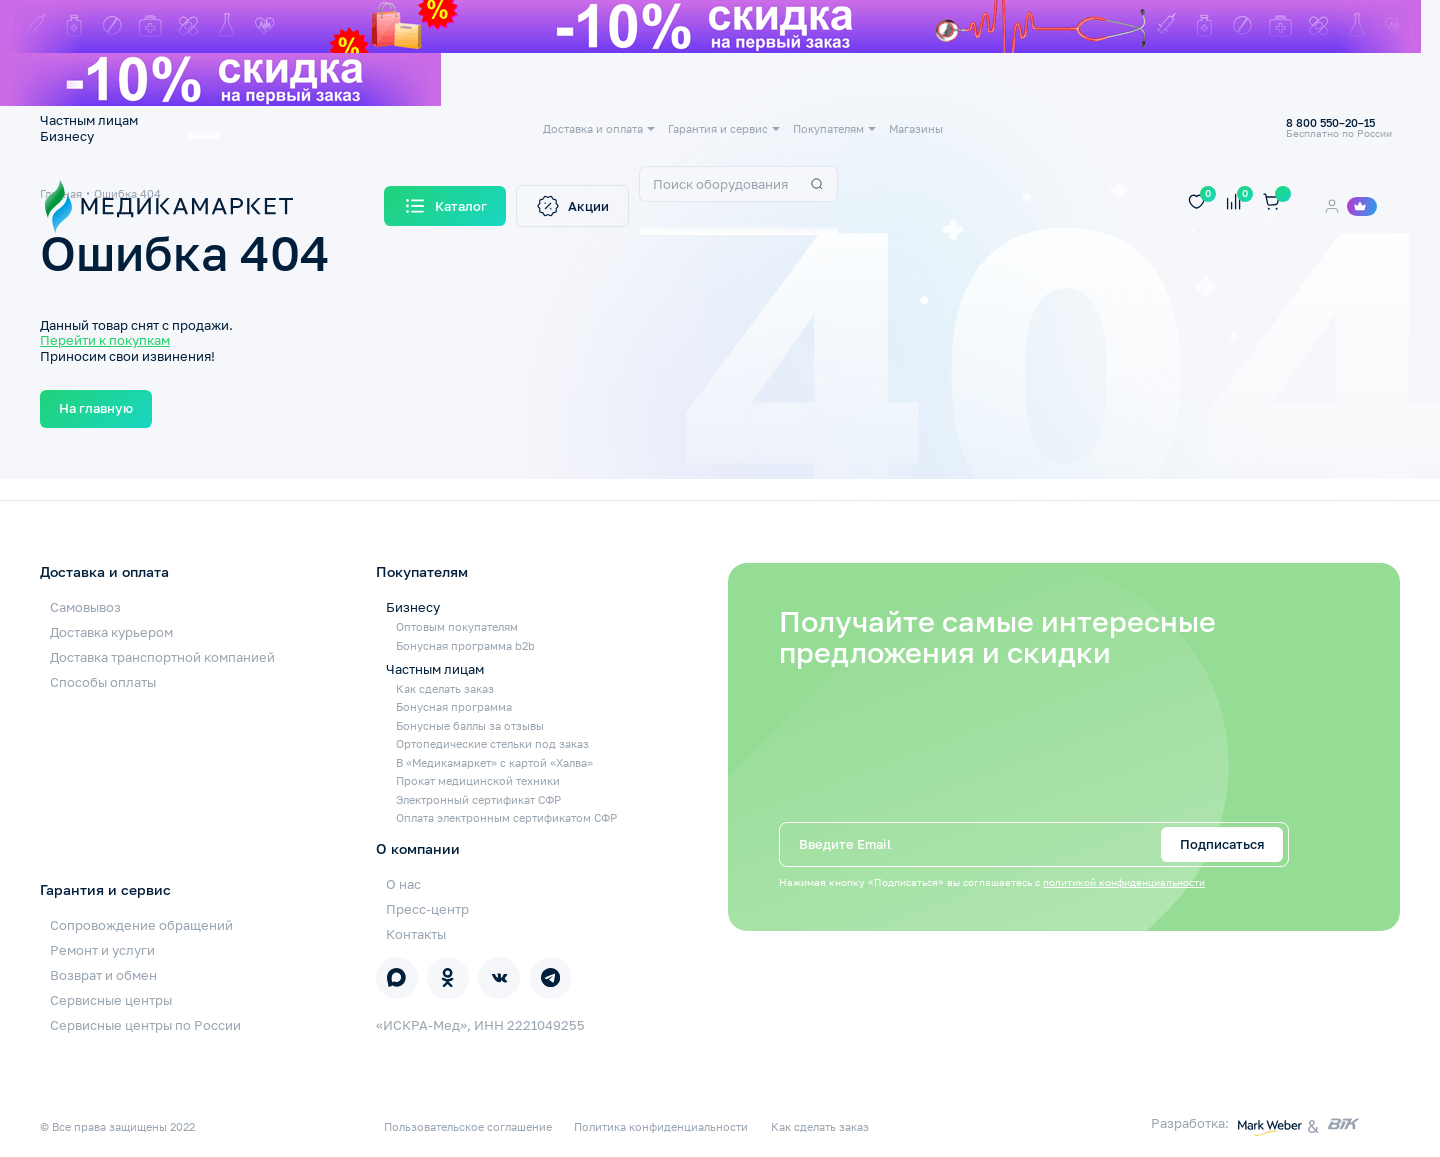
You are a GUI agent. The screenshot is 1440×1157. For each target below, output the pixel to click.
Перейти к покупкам (105, 340)
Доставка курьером (111, 632)
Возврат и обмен (103, 975)
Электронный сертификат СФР (478, 799)
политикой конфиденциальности (1124, 882)
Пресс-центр (427, 909)
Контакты (416, 934)
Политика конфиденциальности (661, 1126)
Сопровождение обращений (141, 925)
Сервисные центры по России (145, 1025)
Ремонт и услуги (102, 950)
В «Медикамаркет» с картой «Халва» (494, 762)
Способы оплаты (103, 682)
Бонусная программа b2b (465, 645)
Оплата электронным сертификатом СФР (506, 817)
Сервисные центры (111, 1000)
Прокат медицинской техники (478, 780)
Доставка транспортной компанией (162, 657)
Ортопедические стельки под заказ (492, 743)
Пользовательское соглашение (468, 1126)
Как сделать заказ (445, 688)
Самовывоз (85, 607)
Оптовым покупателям (457, 626)
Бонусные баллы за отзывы (470, 725)
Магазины (916, 128)
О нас (403, 884)
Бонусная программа (454, 706)
